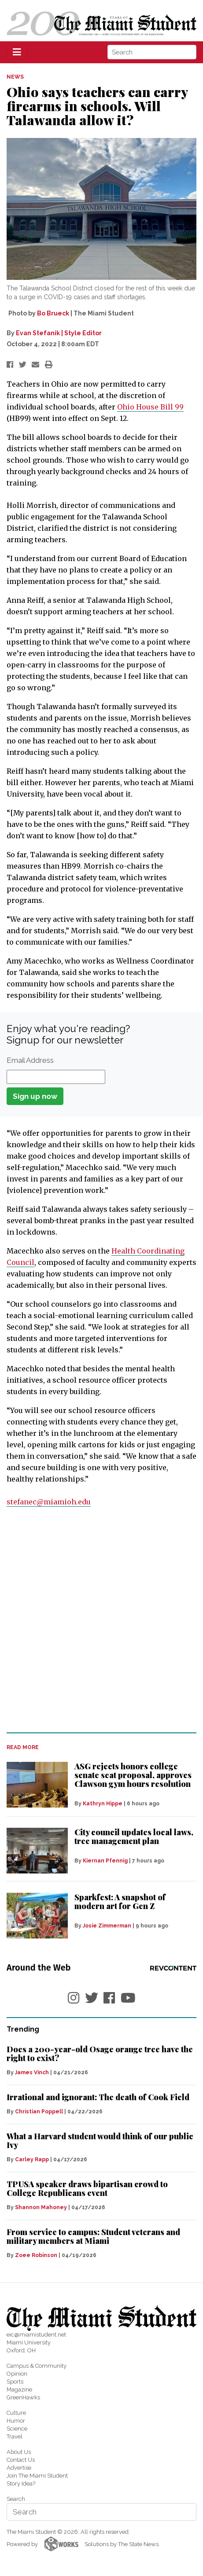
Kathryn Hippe (102, 1804)
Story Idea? (21, 2483)
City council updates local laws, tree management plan (133, 1836)
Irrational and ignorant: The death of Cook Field (98, 2097)
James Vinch (32, 2072)
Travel (14, 2436)
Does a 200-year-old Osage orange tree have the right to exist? (100, 2053)
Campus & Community (36, 2365)
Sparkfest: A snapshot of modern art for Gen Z (120, 1901)
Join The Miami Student (37, 2475)
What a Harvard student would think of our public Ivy (100, 2140)
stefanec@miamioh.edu (49, 1501)
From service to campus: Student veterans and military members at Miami (93, 2236)
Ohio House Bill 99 (150, 406)
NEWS (15, 77)
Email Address (30, 1060)
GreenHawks (23, 2397)
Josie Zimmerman (107, 1926)
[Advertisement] (101, 1620)
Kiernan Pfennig (105, 1861)
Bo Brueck (53, 313)
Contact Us (21, 2459)
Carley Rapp (32, 2159)
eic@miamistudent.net (36, 2334)
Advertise (19, 2467)
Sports (15, 2381)
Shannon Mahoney (41, 2207)
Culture (16, 2412)
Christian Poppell (39, 2112)
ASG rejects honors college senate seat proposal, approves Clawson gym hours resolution (133, 1775)
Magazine (19, 2389)
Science (17, 2428)
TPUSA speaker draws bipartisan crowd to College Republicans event (87, 2188)
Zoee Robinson (36, 2255)
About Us (19, 2452)
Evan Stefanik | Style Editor (59, 333)
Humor (16, 2420)
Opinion (17, 2373)
